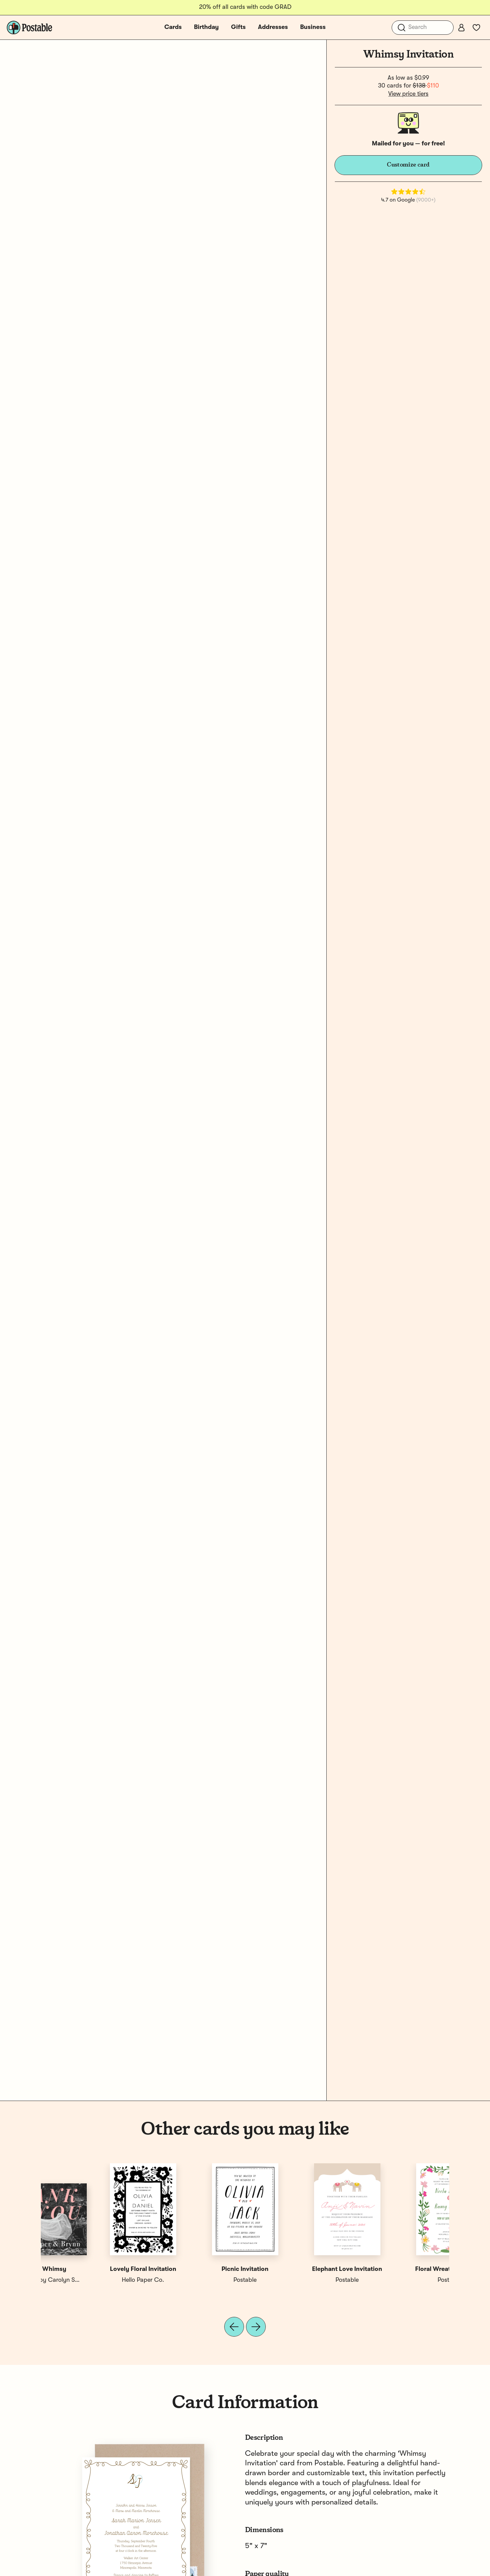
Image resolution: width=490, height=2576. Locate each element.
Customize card (408, 165)
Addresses (273, 27)
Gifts (238, 27)
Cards (173, 27)
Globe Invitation (193, 2269)
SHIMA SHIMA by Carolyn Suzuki (401, 2280)
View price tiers (408, 94)
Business (313, 27)
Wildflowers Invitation (296, 2269)
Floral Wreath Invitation (92, 2269)
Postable (91, 2280)
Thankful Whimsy (398, 2269)
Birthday (206, 27)
